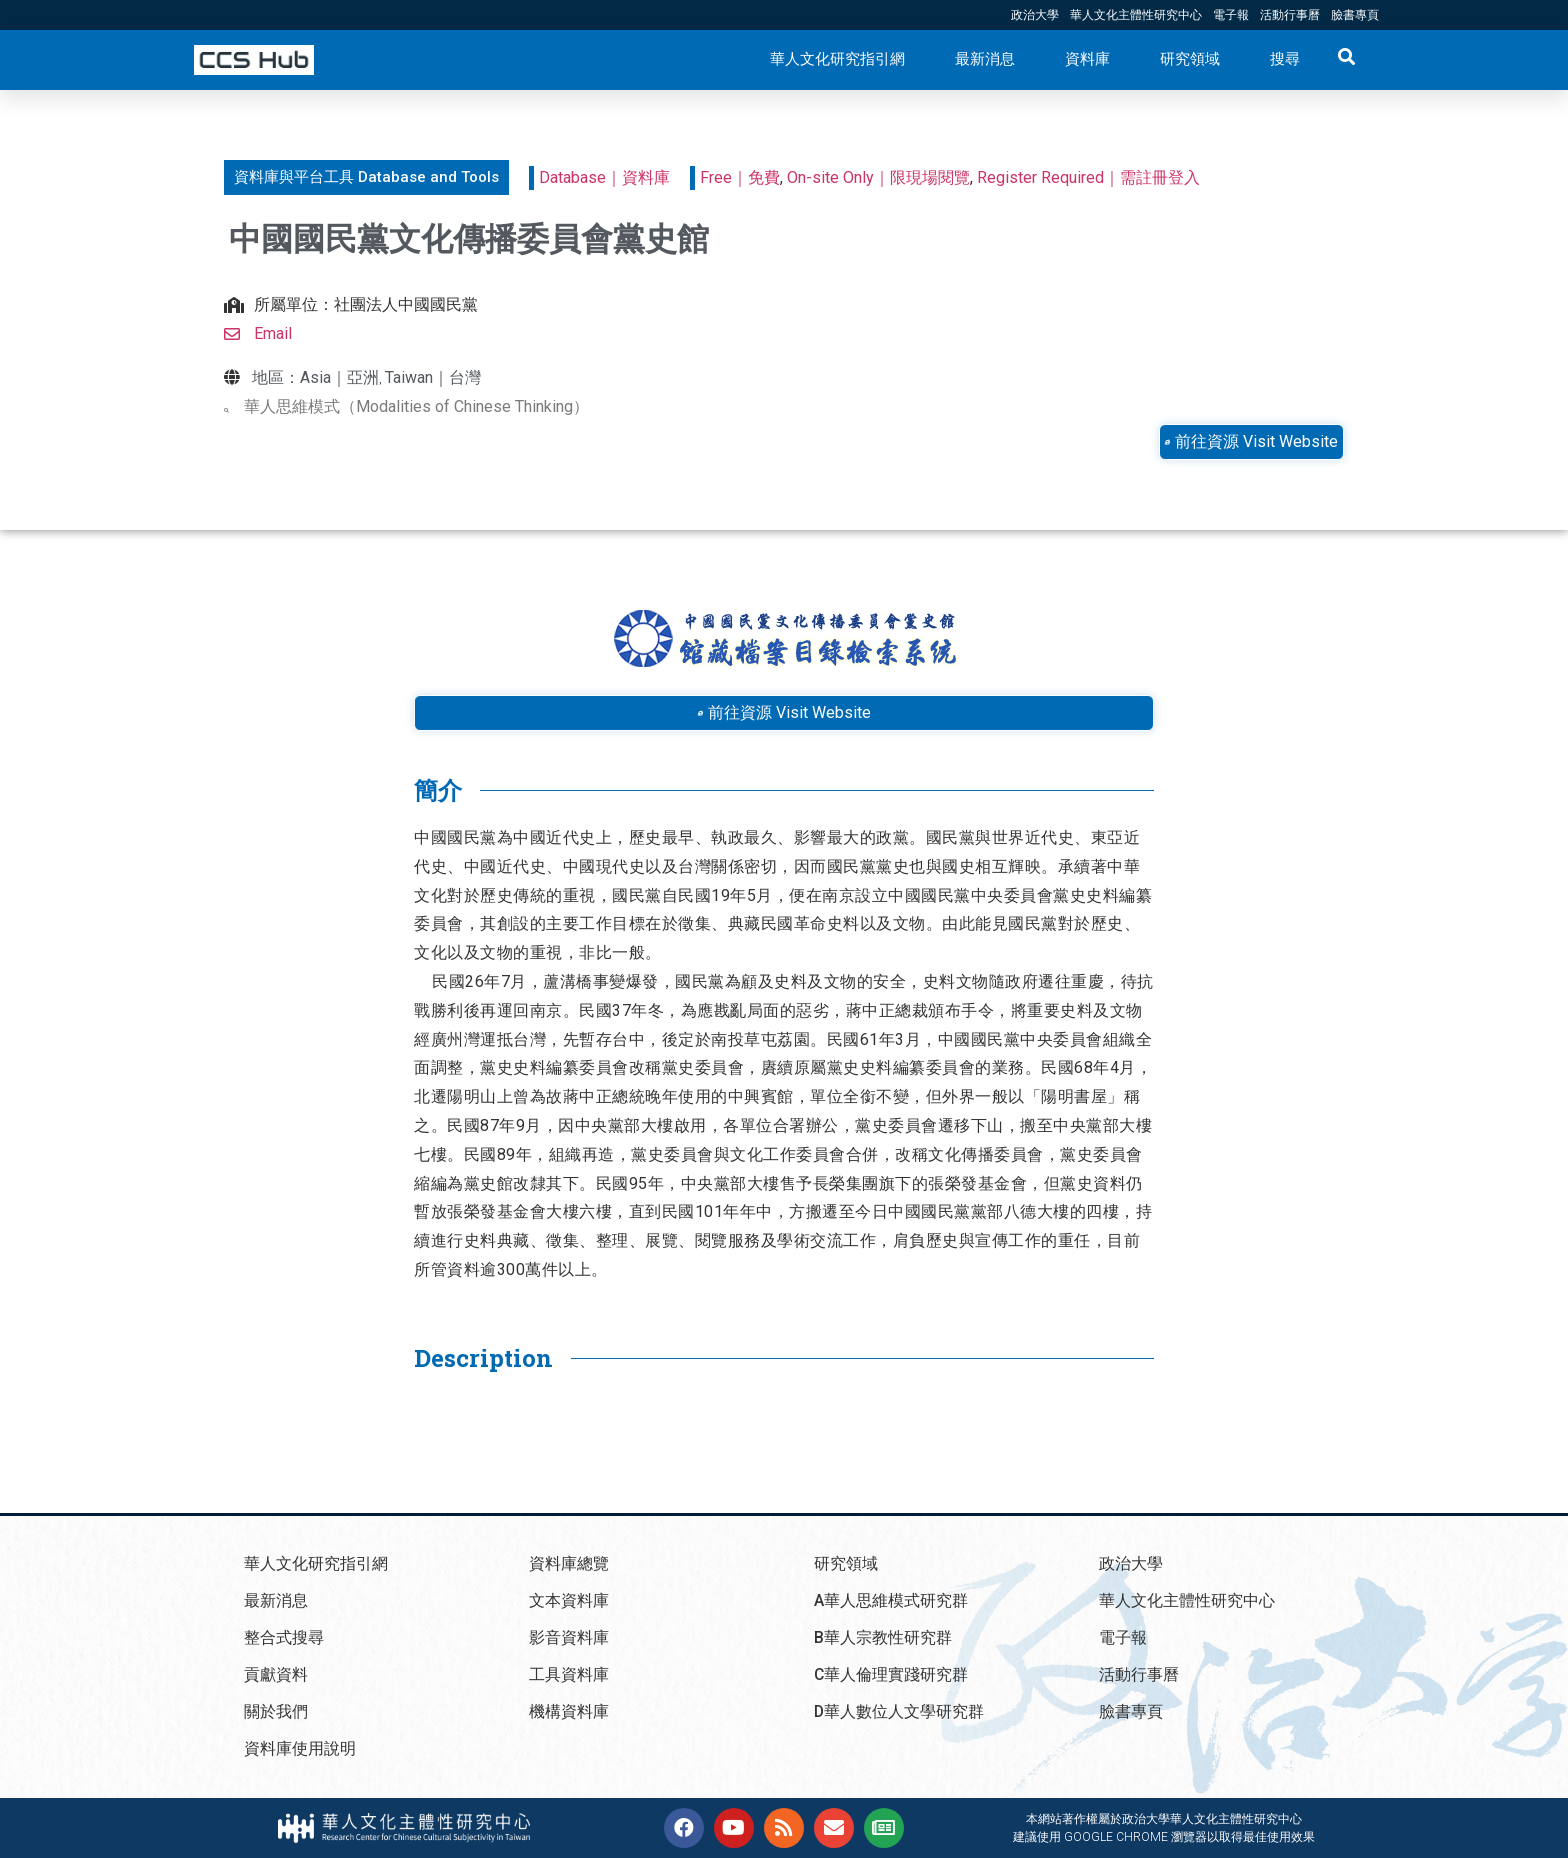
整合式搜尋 (284, 1637)
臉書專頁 (1355, 15)
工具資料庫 (569, 1674)
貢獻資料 (276, 1674)
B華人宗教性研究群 (883, 1637)
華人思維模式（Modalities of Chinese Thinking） (416, 406)
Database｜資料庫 (604, 177)
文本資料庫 (569, 1600)
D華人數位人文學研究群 (899, 1711)
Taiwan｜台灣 (433, 377)
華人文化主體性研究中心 (1136, 15)
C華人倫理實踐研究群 (891, 1674)
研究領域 (1190, 59)
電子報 (1231, 15)
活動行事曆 (1290, 15)
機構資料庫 (569, 1711)
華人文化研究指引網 (837, 59)
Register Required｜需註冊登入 (1088, 177)
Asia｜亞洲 (339, 377)
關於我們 (276, 1711)
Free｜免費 (740, 177)
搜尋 (1285, 59)
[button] (366, 177)
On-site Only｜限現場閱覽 (878, 177)
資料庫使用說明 (300, 1748)
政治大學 (1035, 15)
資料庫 (1087, 59)
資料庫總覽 (569, 1563)
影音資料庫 (569, 1637)
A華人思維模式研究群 (891, 1600)
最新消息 (985, 59)
